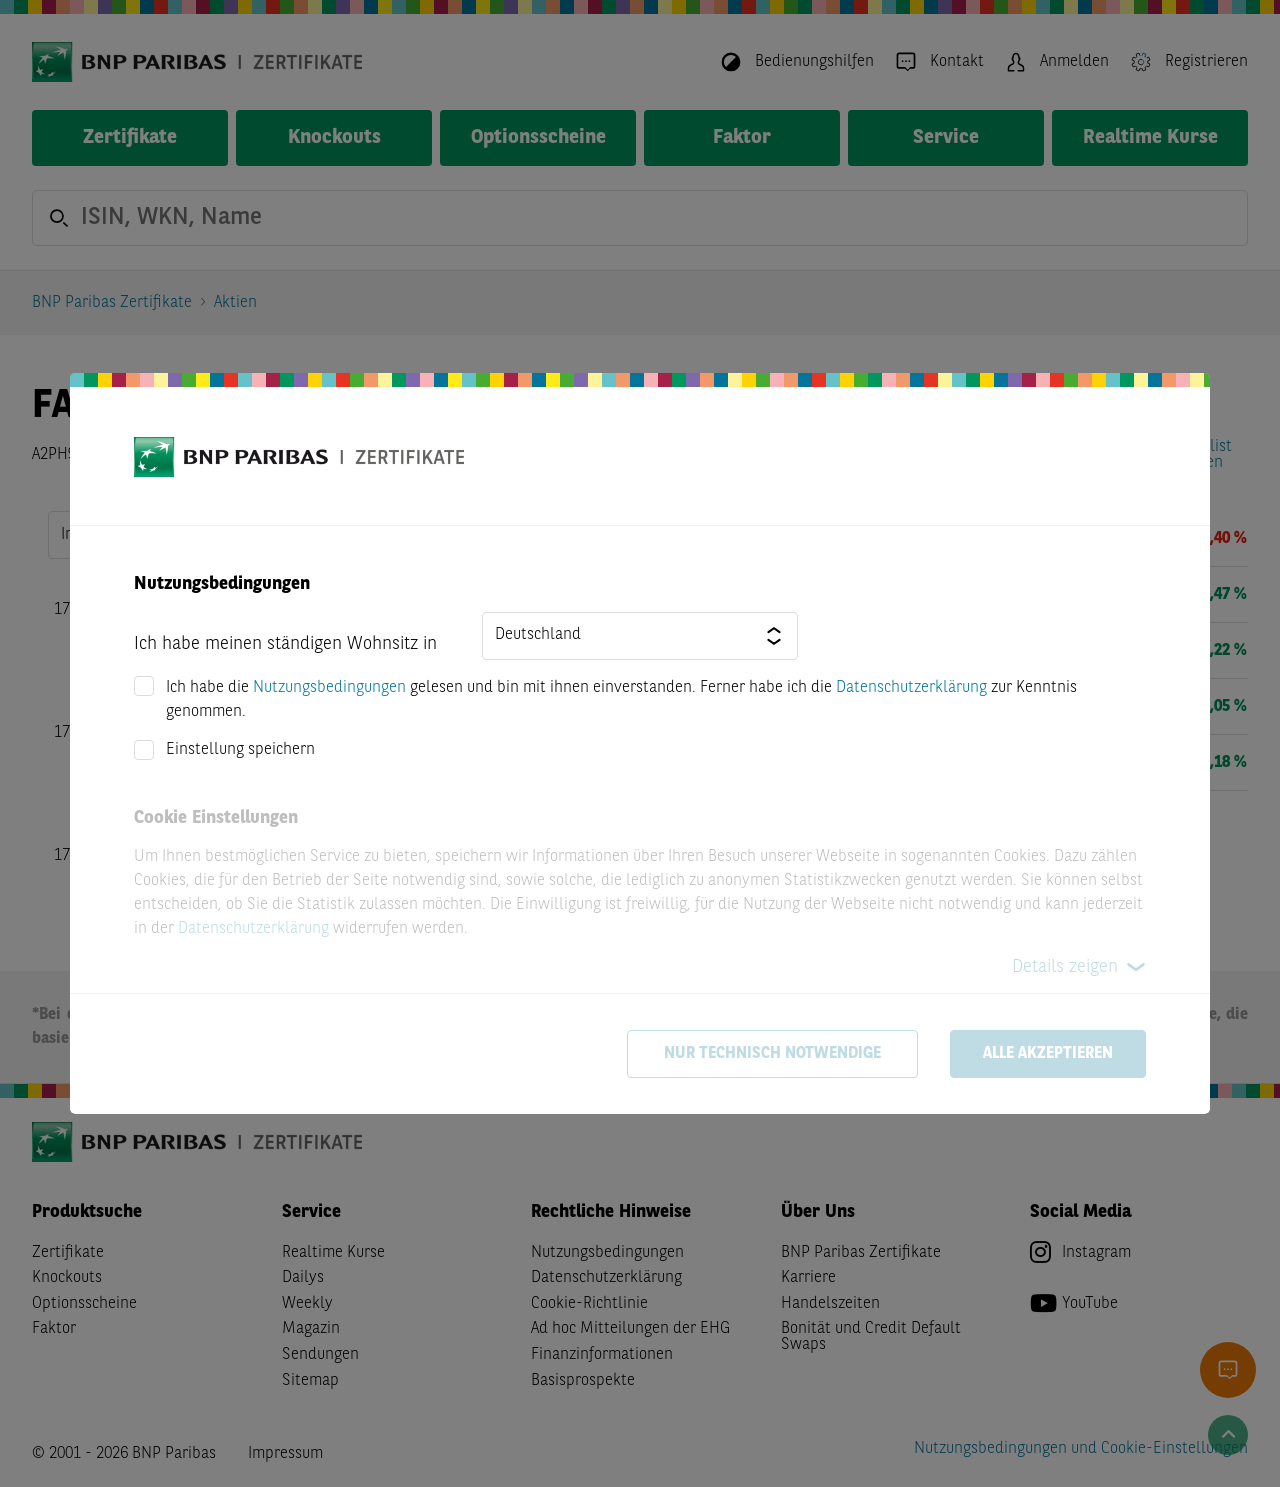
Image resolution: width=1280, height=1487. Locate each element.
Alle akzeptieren (1048, 1054)
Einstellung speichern (240, 750)
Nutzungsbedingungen (329, 688)
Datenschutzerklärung (911, 688)
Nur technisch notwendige (772, 1054)
